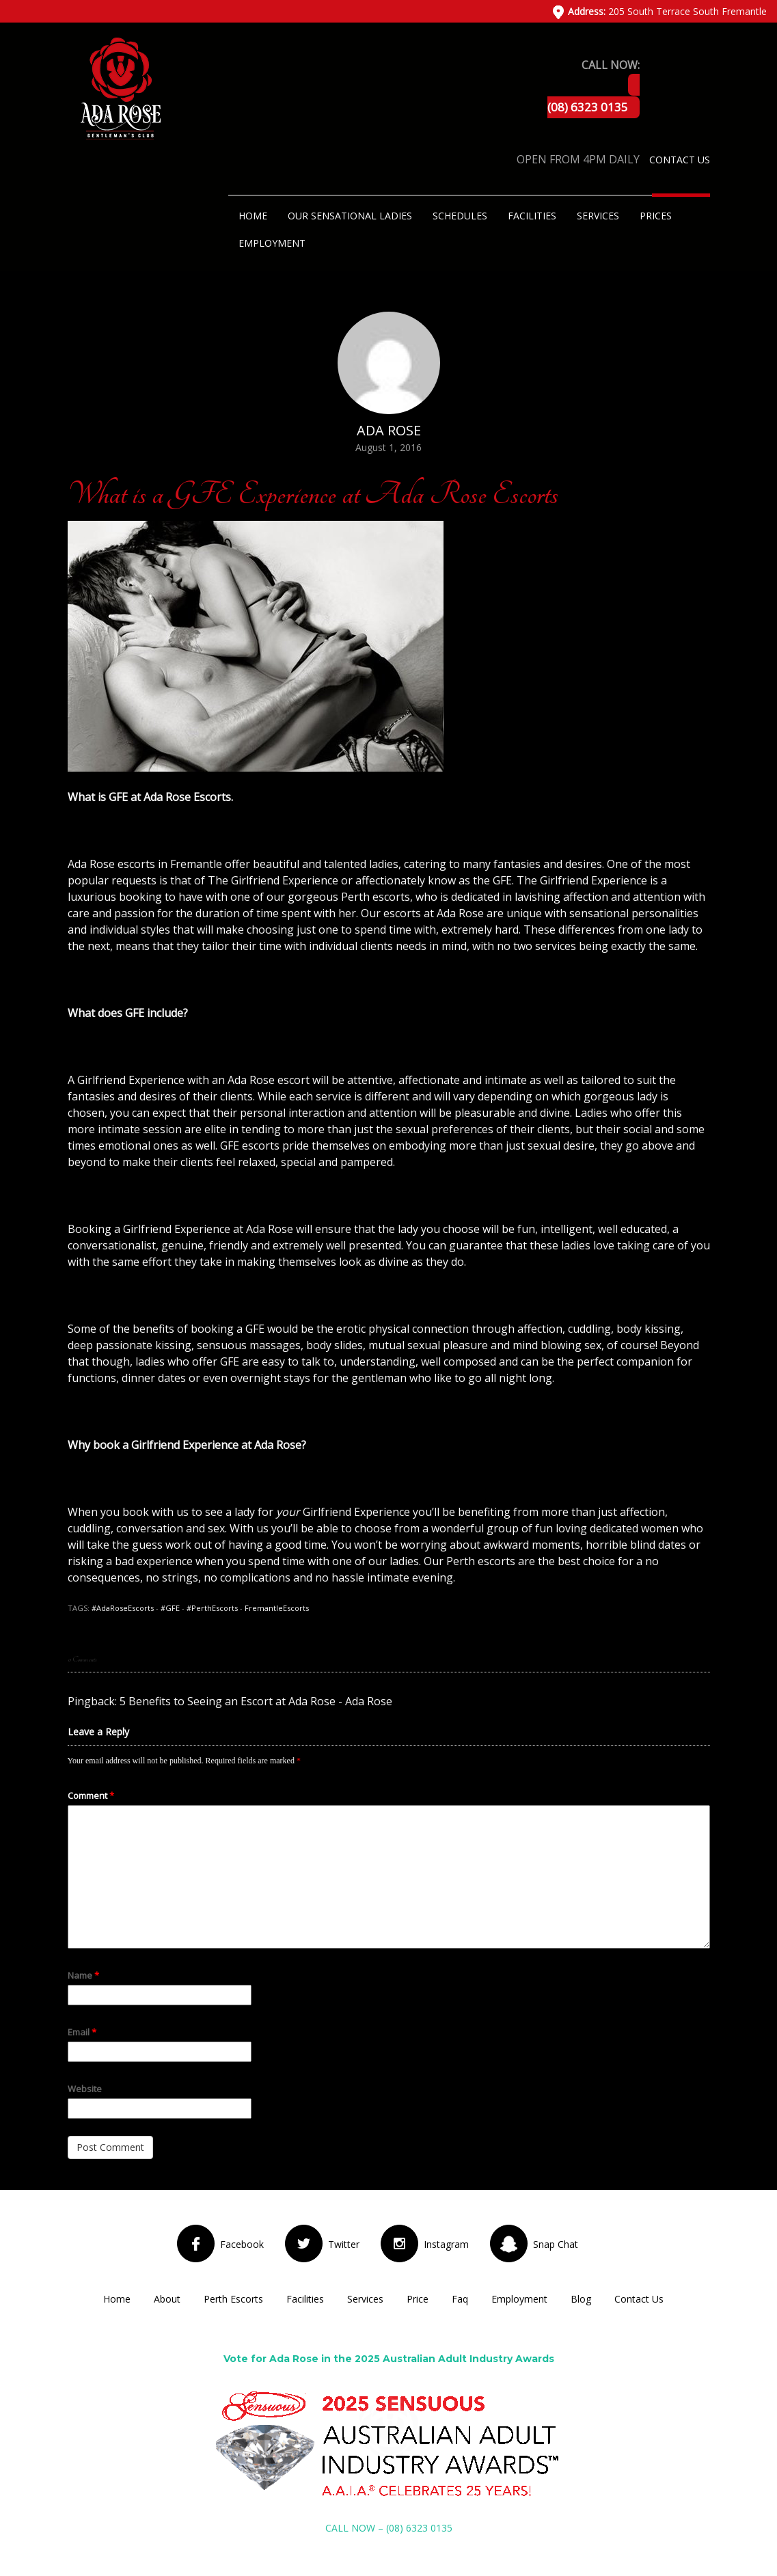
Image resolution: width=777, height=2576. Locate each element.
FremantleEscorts (277, 1608)
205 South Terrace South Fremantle (667, 11)
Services (598, 215)
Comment (91, 1795)
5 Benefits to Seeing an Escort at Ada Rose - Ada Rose (256, 1701)
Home (252, 215)
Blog (581, 2298)
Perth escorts (375, 896)
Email (82, 2032)
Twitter (343, 2244)
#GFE (170, 1608)
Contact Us (679, 159)
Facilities (532, 215)
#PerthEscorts (212, 1608)
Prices (656, 215)
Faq (460, 2298)
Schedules (460, 215)
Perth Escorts (233, 2298)
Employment (271, 242)
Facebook (242, 2244)
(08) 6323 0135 (587, 107)
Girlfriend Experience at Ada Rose (208, 1228)
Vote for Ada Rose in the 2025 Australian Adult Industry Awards (388, 2359)
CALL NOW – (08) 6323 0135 (388, 2527)
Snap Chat (555, 2244)
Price (417, 2298)
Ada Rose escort (270, 1079)
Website (85, 2089)
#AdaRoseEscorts (123, 1608)
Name (83, 1975)
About (167, 2298)
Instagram (446, 2244)
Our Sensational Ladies (350, 215)
